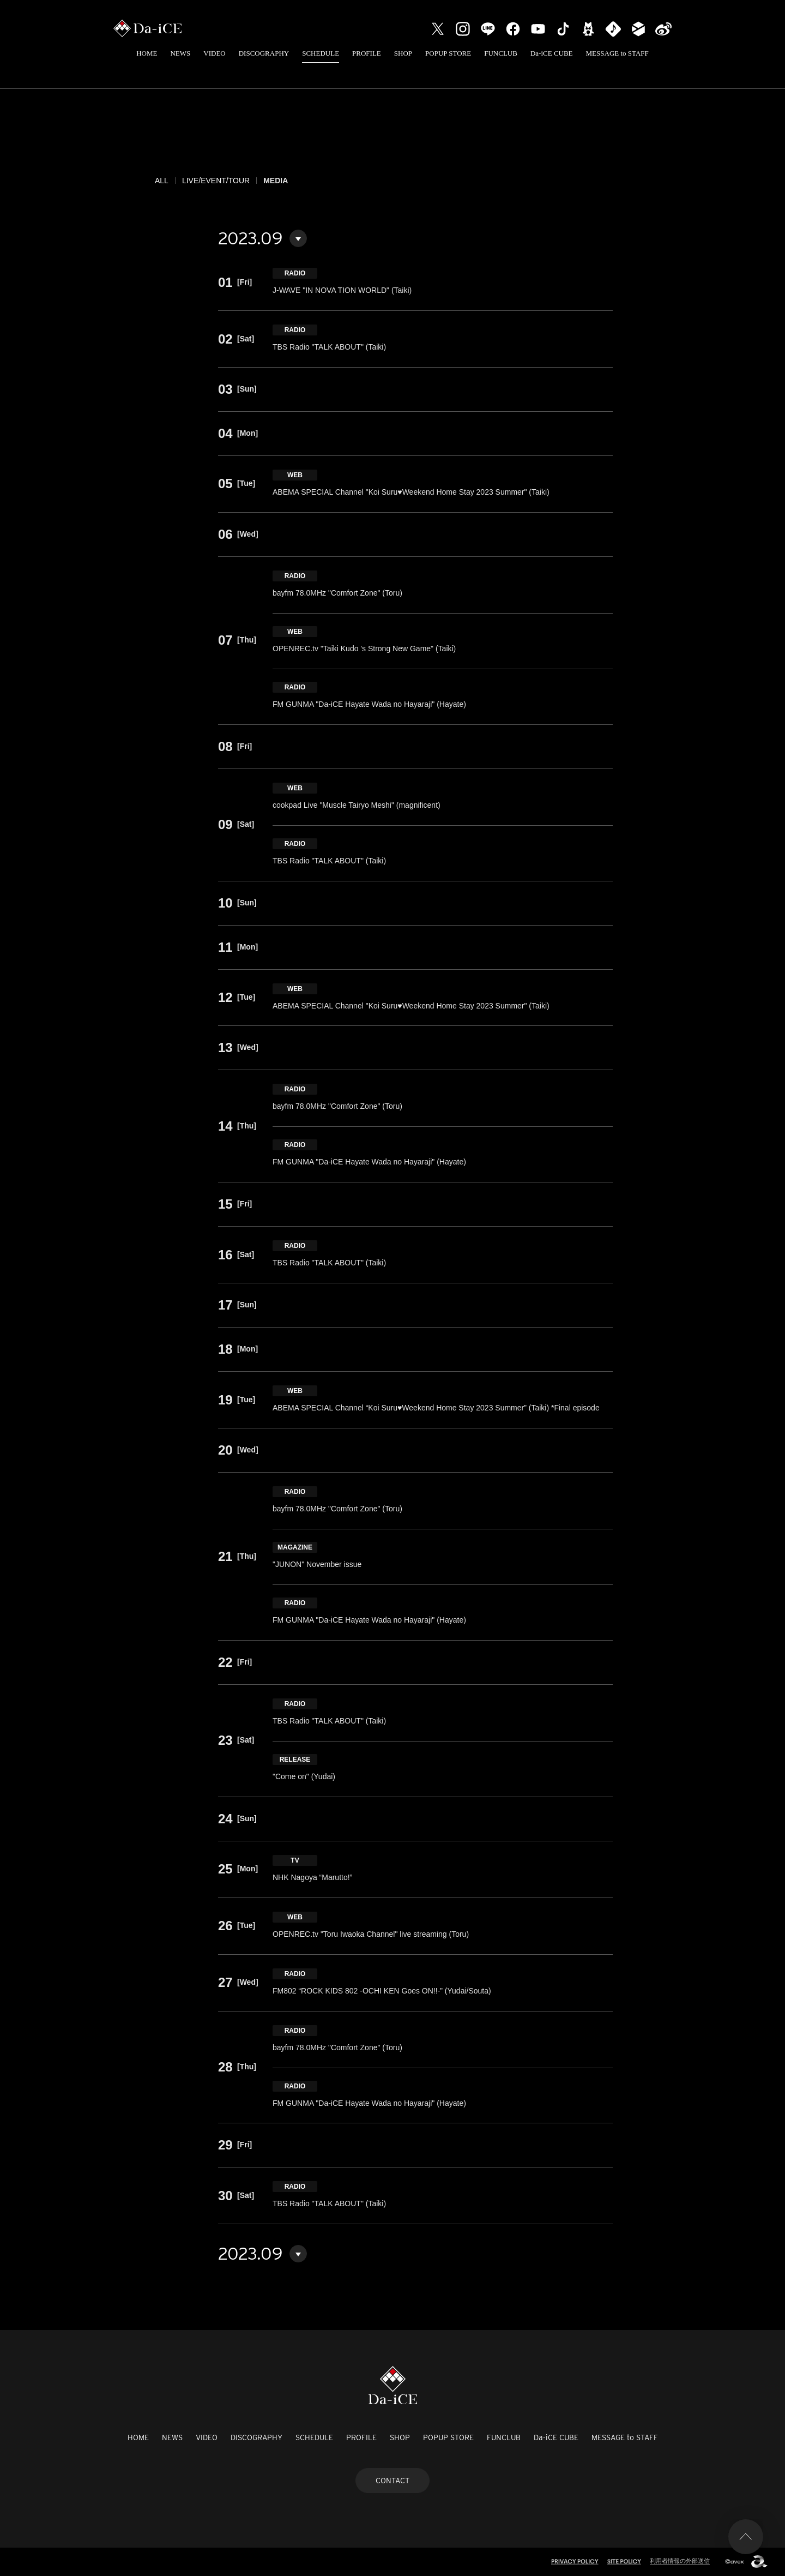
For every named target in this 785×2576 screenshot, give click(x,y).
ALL (161, 180)
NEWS (180, 53)
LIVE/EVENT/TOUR (216, 180)
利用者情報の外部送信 (680, 2560)
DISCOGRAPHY (264, 53)
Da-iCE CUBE (551, 53)
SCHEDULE (320, 53)
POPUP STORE (448, 53)
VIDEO (214, 53)
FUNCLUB (500, 53)
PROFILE (366, 53)
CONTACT (392, 2480)
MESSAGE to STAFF (617, 53)
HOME (146, 53)
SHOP (403, 53)
